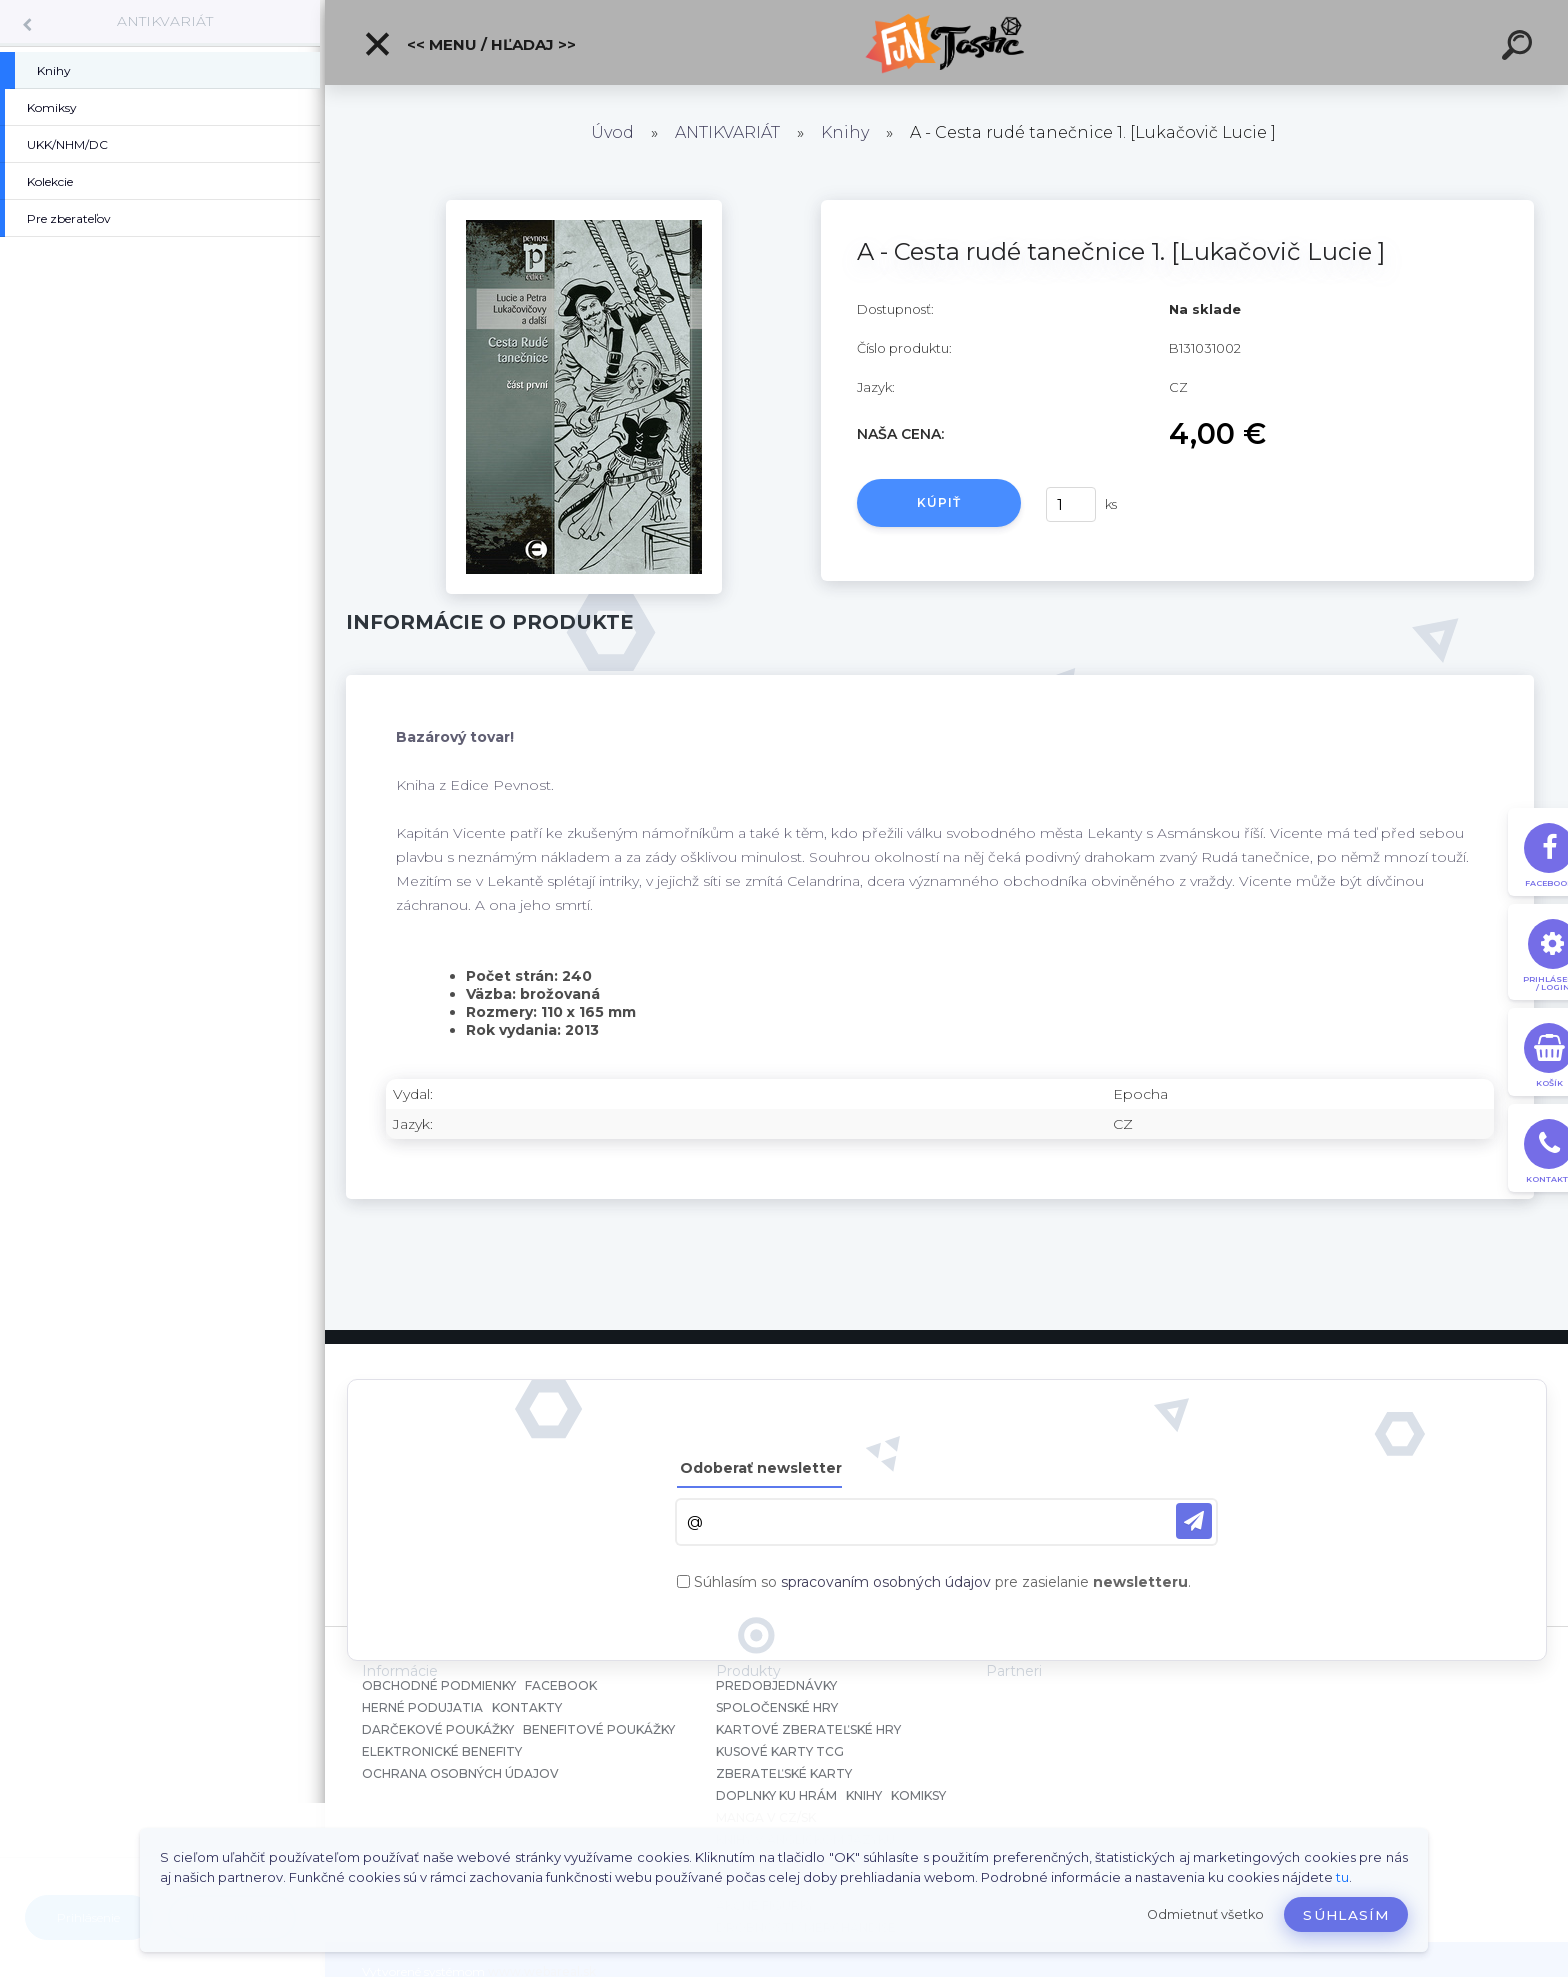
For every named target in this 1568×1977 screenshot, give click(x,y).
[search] (1520, 48)
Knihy (845, 132)
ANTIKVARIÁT (165, 21)
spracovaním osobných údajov (886, 1582)
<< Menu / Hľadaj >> (469, 44)
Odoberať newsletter (761, 1468)
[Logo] (946, 42)
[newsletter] (1194, 1521)
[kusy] (1071, 504)
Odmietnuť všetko (1205, 1914)
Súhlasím (1346, 1915)
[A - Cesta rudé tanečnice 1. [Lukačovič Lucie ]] (584, 207)
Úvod (612, 132)
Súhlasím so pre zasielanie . (942, 1582)
